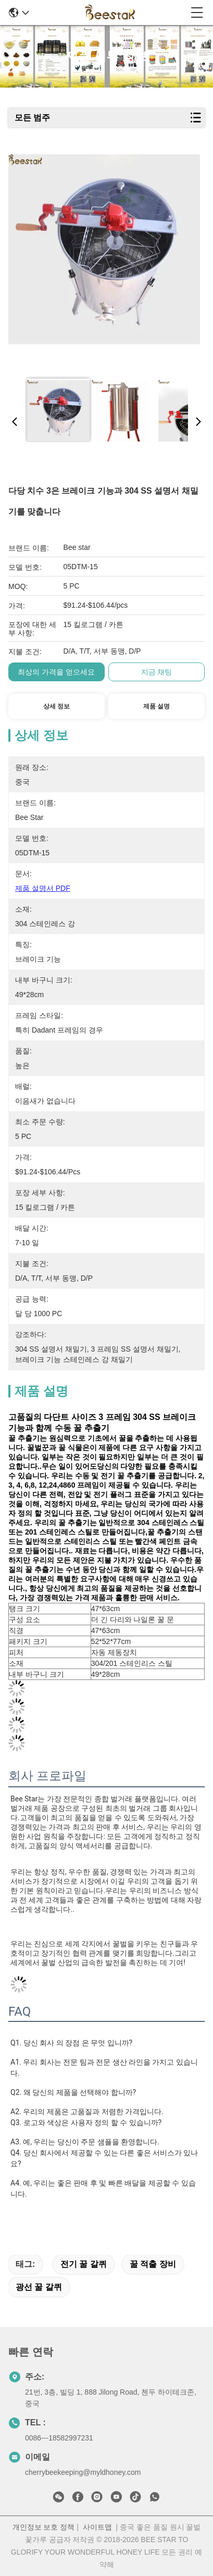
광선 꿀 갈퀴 (39, 2287)
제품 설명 (156, 706)
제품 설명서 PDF (42, 888)
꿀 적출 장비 (153, 2264)
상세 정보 (56, 706)
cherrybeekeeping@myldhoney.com (83, 2472)
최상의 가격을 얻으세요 (56, 672)
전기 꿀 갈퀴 (83, 2264)
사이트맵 (97, 2527)
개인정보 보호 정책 (43, 2527)
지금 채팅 (156, 672)
